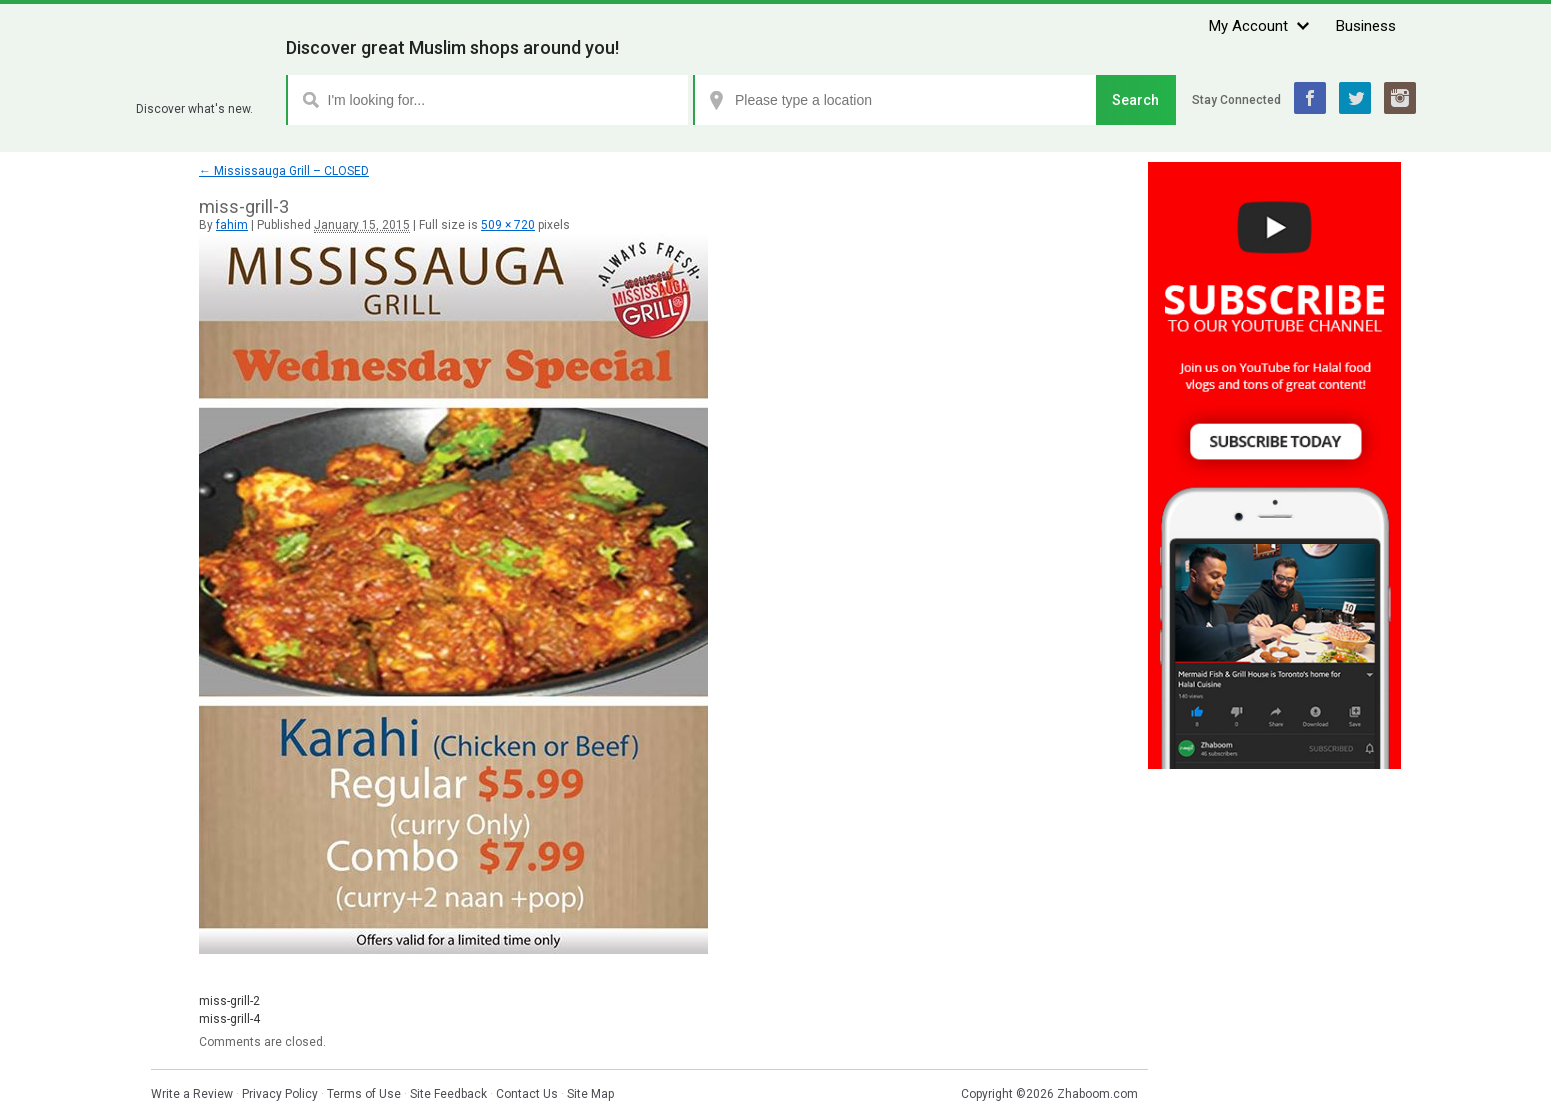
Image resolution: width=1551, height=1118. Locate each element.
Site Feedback (448, 1094)
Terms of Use (364, 1094)
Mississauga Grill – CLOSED (284, 171)
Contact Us (527, 1094)
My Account (1248, 26)
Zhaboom (203, 84)
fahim (232, 225)
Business (1366, 26)
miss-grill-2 (229, 1001)
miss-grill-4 (229, 1019)
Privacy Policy (280, 1094)
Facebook (1310, 98)
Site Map (590, 1094)
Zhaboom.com (1097, 1094)
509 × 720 (508, 225)
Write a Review (192, 1094)
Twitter (1355, 98)
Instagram (1400, 98)
